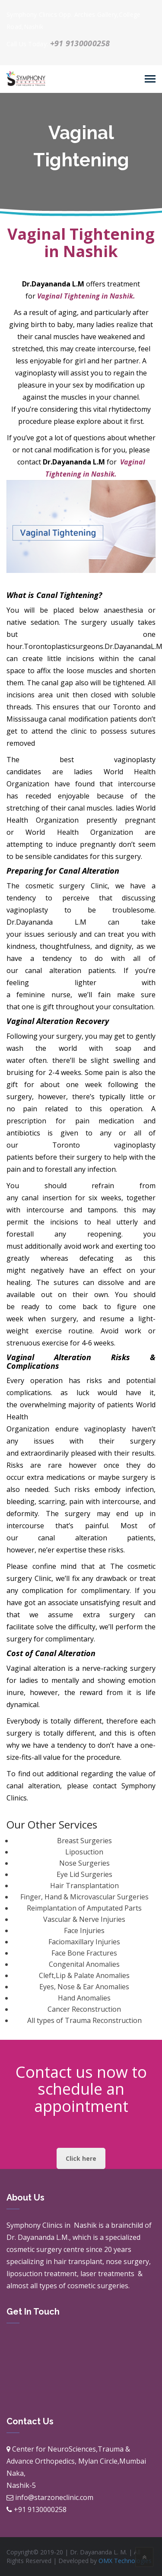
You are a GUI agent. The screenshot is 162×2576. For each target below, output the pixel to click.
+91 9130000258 (80, 43)
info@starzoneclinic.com (54, 2497)
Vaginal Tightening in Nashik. (85, 296)
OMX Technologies (125, 2561)
